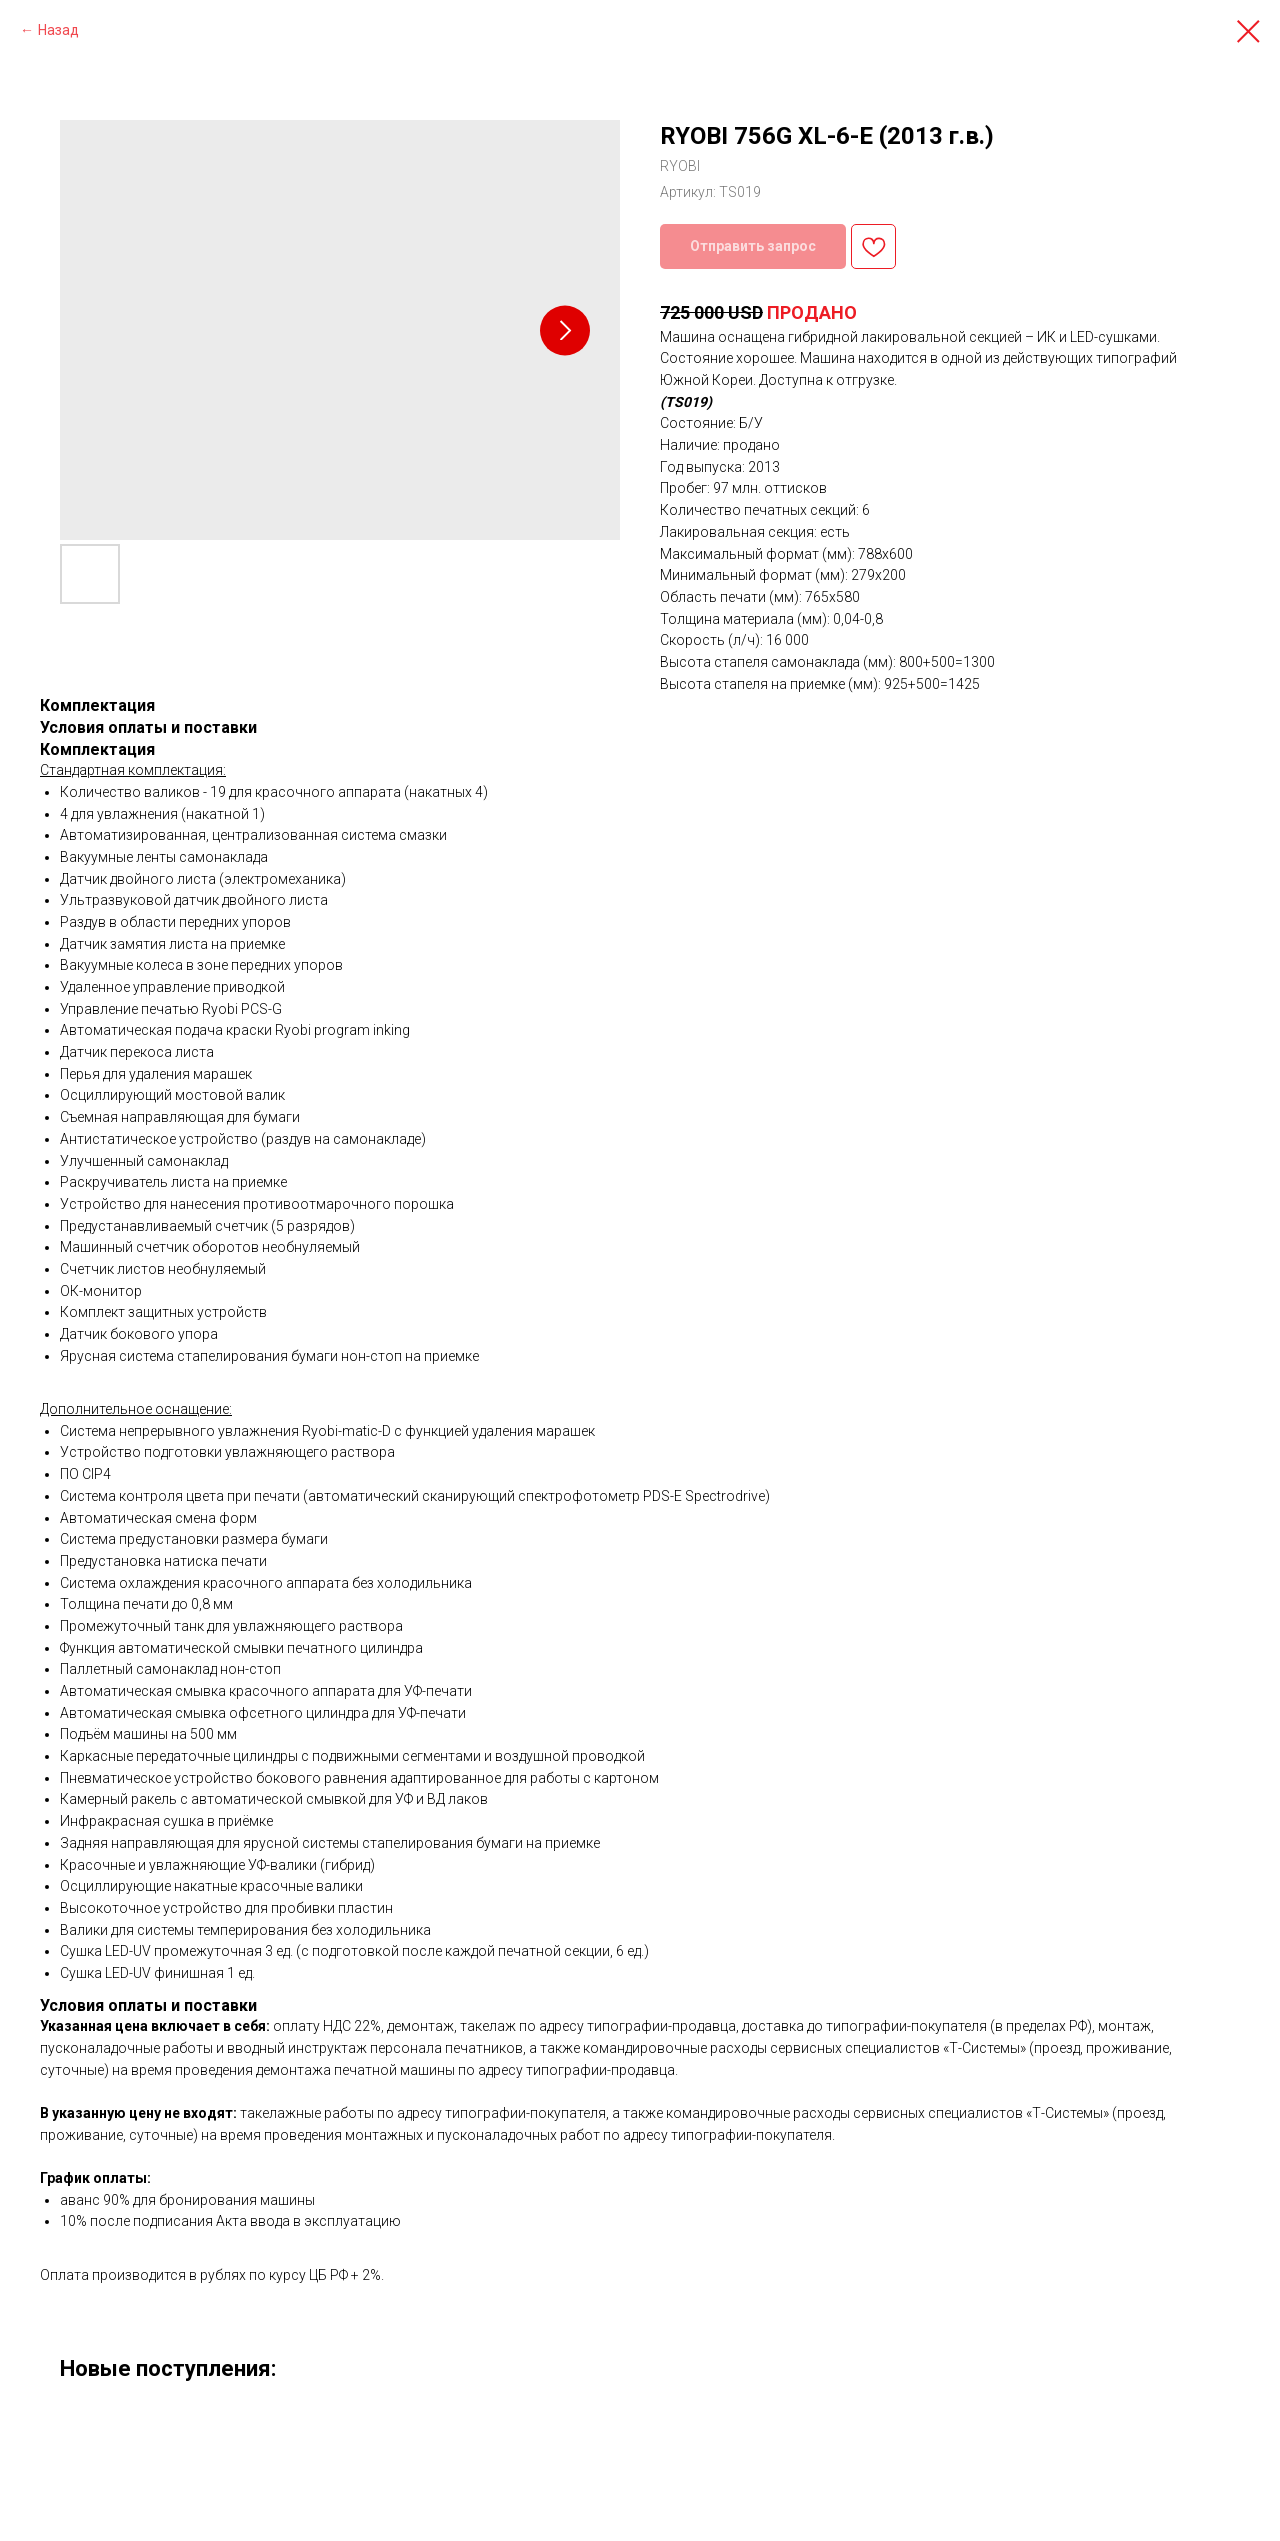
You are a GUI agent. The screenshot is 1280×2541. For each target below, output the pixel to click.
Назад (58, 30)
